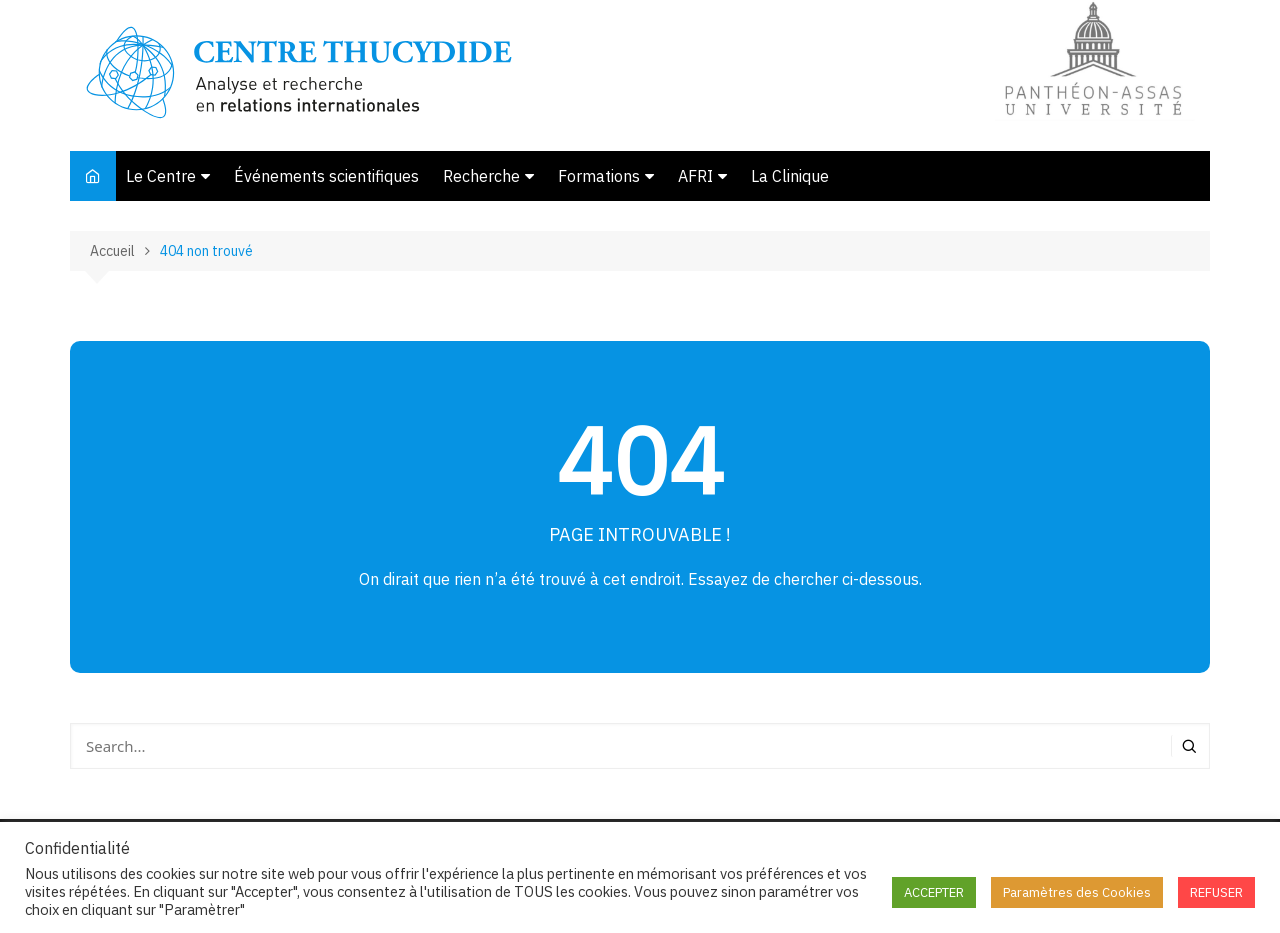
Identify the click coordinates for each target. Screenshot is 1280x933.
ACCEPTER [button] (934, 892)
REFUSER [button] (1216, 892)
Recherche (481, 176)
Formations (599, 176)
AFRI (695, 176)
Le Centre (161, 176)
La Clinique (790, 176)
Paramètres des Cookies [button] (1077, 892)
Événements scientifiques (326, 176)
